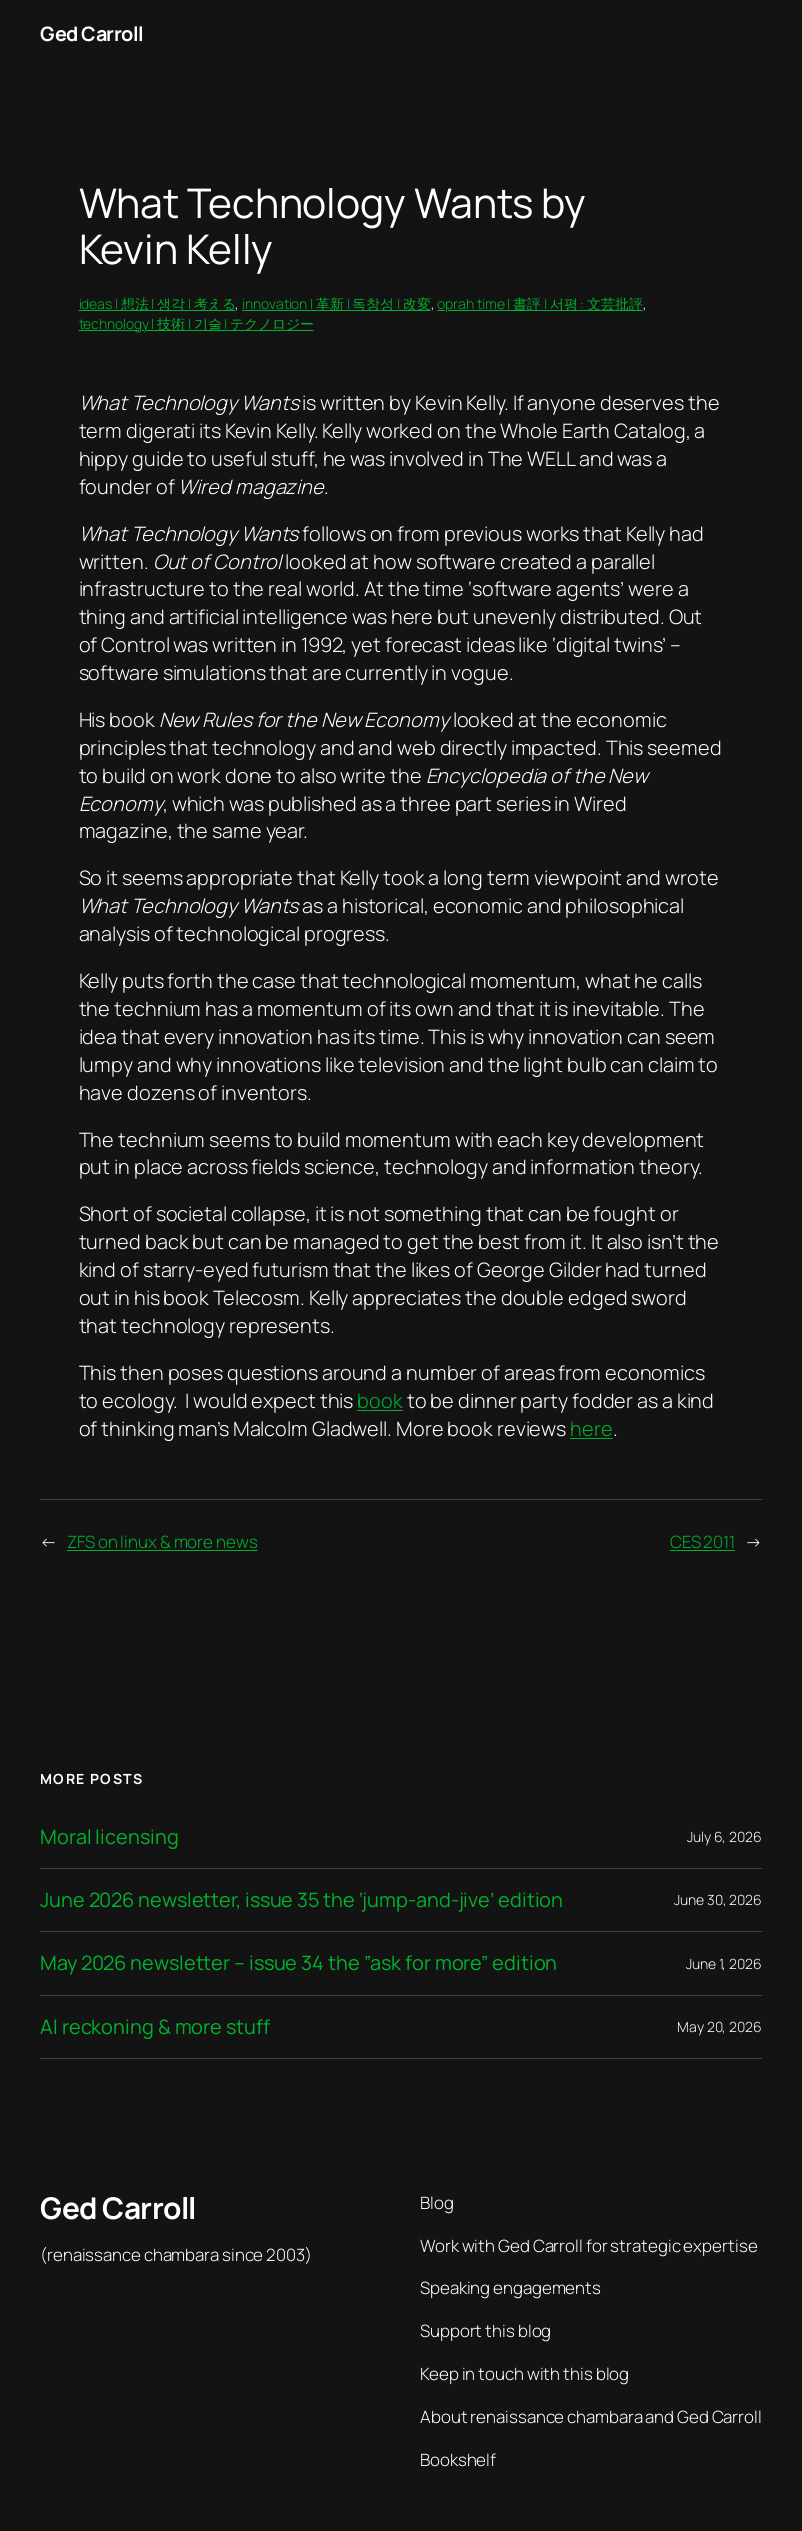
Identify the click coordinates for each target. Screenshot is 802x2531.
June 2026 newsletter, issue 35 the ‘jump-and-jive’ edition (301, 1900)
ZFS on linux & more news (162, 1541)
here (591, 1428)
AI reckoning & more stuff (155, 2027)
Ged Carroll (92, 33)
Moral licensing (109, 1837)
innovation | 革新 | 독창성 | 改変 (336, 303)
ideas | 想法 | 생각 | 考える (157, 303)
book (380, 1400)
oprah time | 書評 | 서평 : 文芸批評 (539, 303)
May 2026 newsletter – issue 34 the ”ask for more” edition (298, 1963)
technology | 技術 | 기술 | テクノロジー (196, 323)
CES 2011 (702, 1541)
